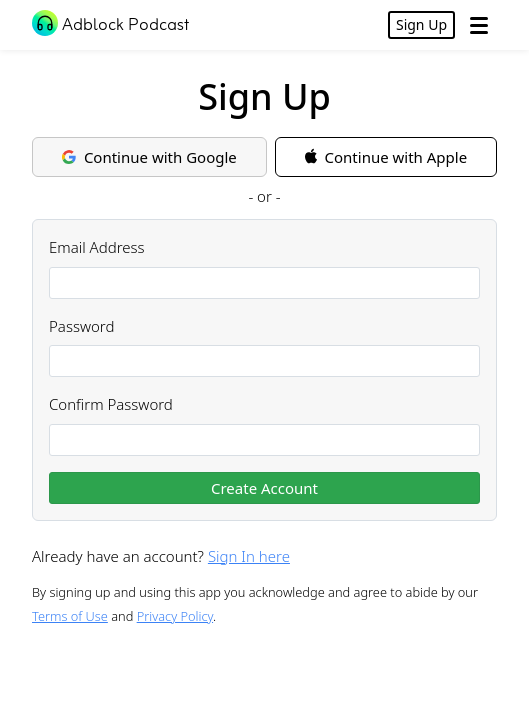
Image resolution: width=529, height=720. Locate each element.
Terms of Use (70, 616)
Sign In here (249, 556)
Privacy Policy (175, 616)
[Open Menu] (479, 25)
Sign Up (421, 24)
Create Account (264, 488)
